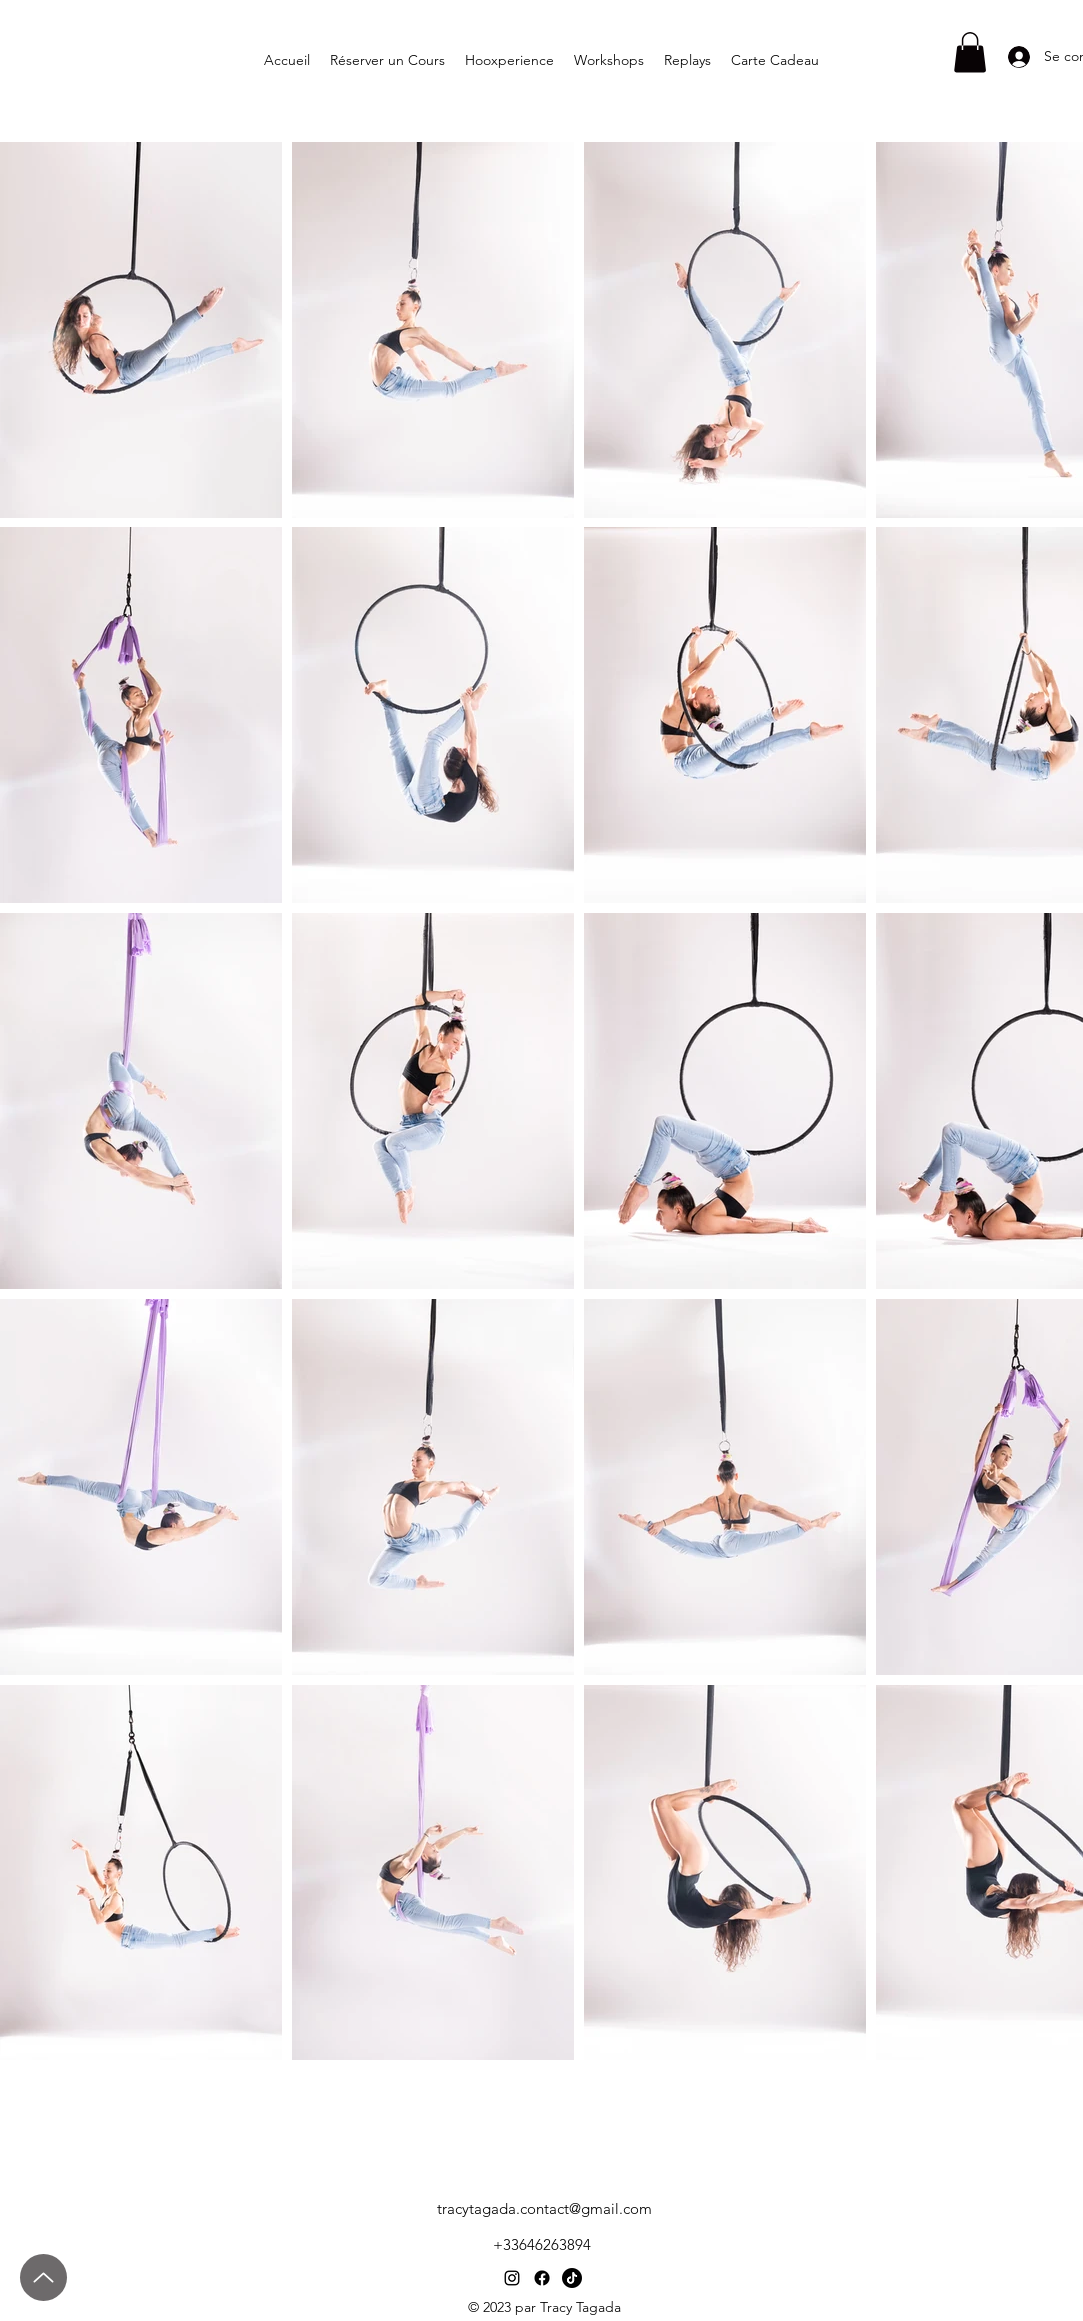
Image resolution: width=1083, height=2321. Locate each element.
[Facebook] (542, 2278)
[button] (970, 52)
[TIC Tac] (572, 2278)
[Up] (43, 2277)
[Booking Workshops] (1027, 2078)
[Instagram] (512, 2278)
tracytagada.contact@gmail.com (544, 2208)
